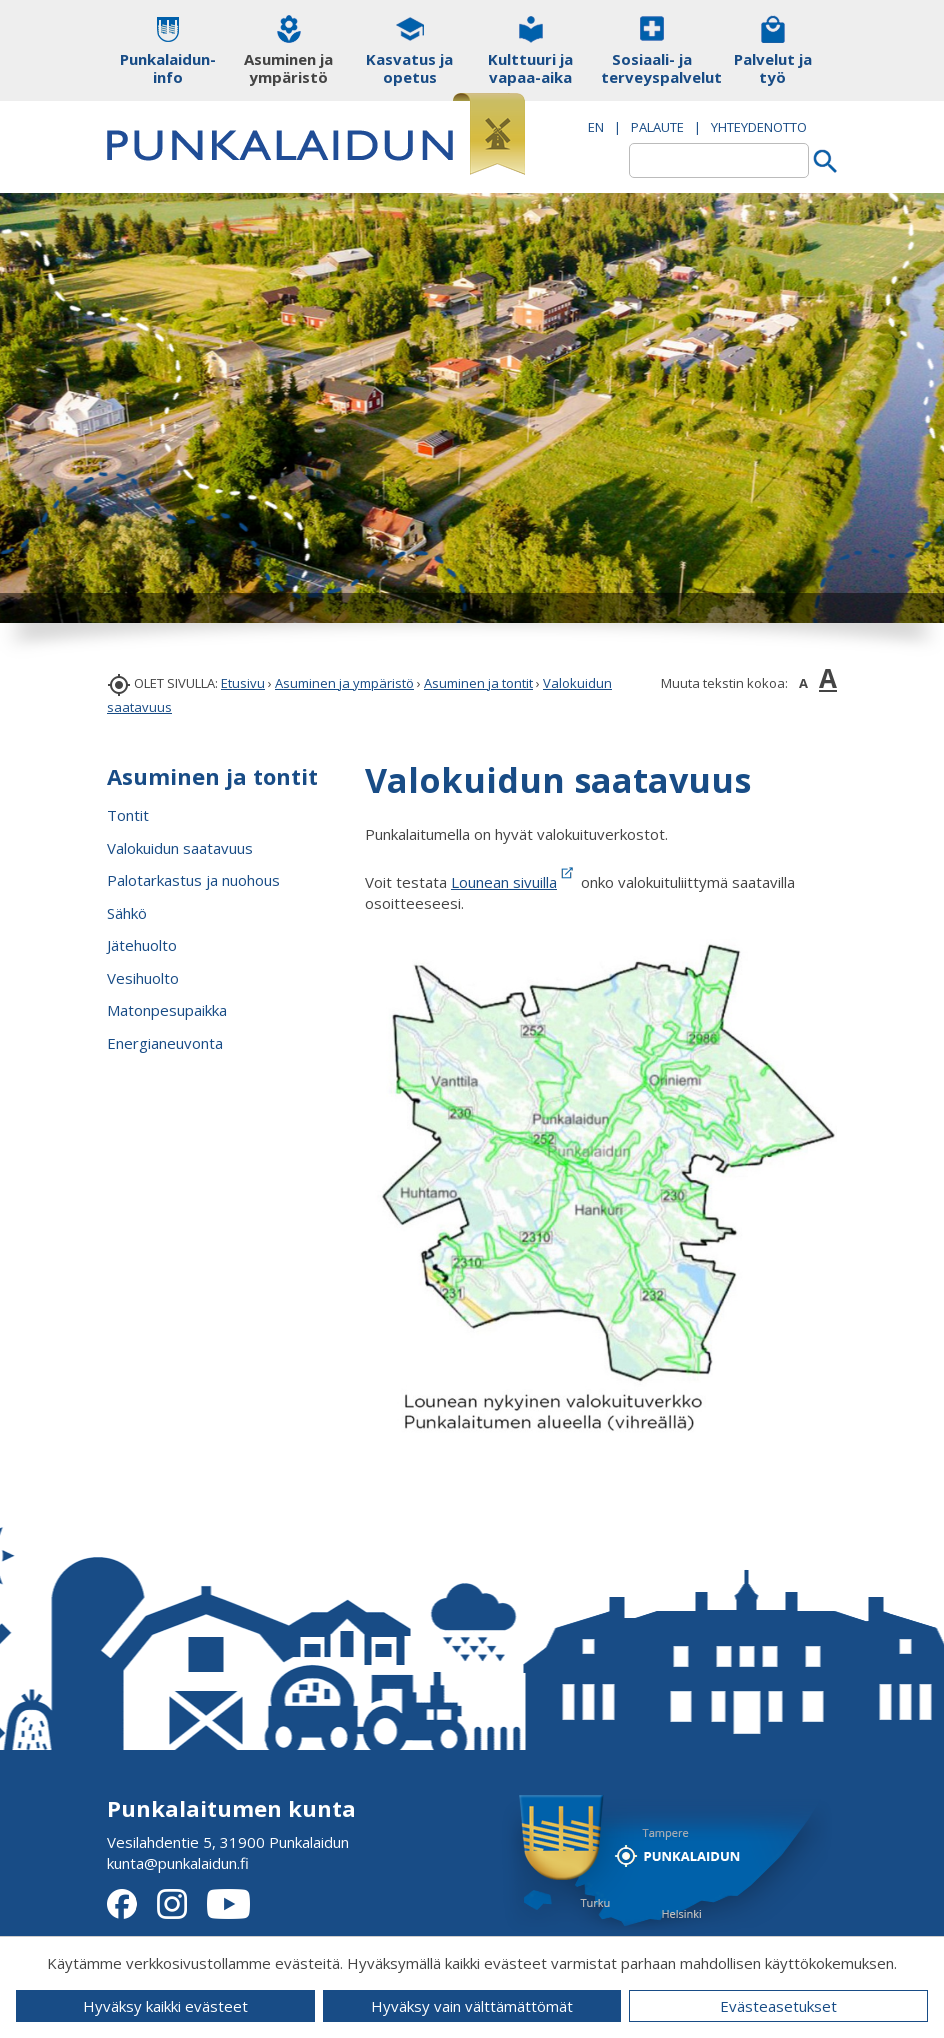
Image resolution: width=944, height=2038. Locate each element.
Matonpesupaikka (167, 1010)
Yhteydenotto (759, 127)
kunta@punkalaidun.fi (178, 1863)
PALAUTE (657, 127)
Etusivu (243, 683)
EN (596, 127)
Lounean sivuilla (504, 882)
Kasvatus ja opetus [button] (409, 68)
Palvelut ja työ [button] (773, 68)
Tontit (128, 815)
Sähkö (127, 913)
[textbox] (719, 160)
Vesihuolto (143, 978)
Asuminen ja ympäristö (344, 683)
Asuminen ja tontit (478, 683)
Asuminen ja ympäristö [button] (288, 68)
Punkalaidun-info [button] (168, 68)
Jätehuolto (142, 945)
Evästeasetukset (778, 2006)
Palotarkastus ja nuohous (193, 880)
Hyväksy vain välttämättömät (472, 2006)
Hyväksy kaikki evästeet (165, 2006)
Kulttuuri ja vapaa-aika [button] (530, 68)
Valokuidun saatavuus (180, 848)
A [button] (803, 683)
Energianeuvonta (165, 1043)
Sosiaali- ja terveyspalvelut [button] (651, 68)
